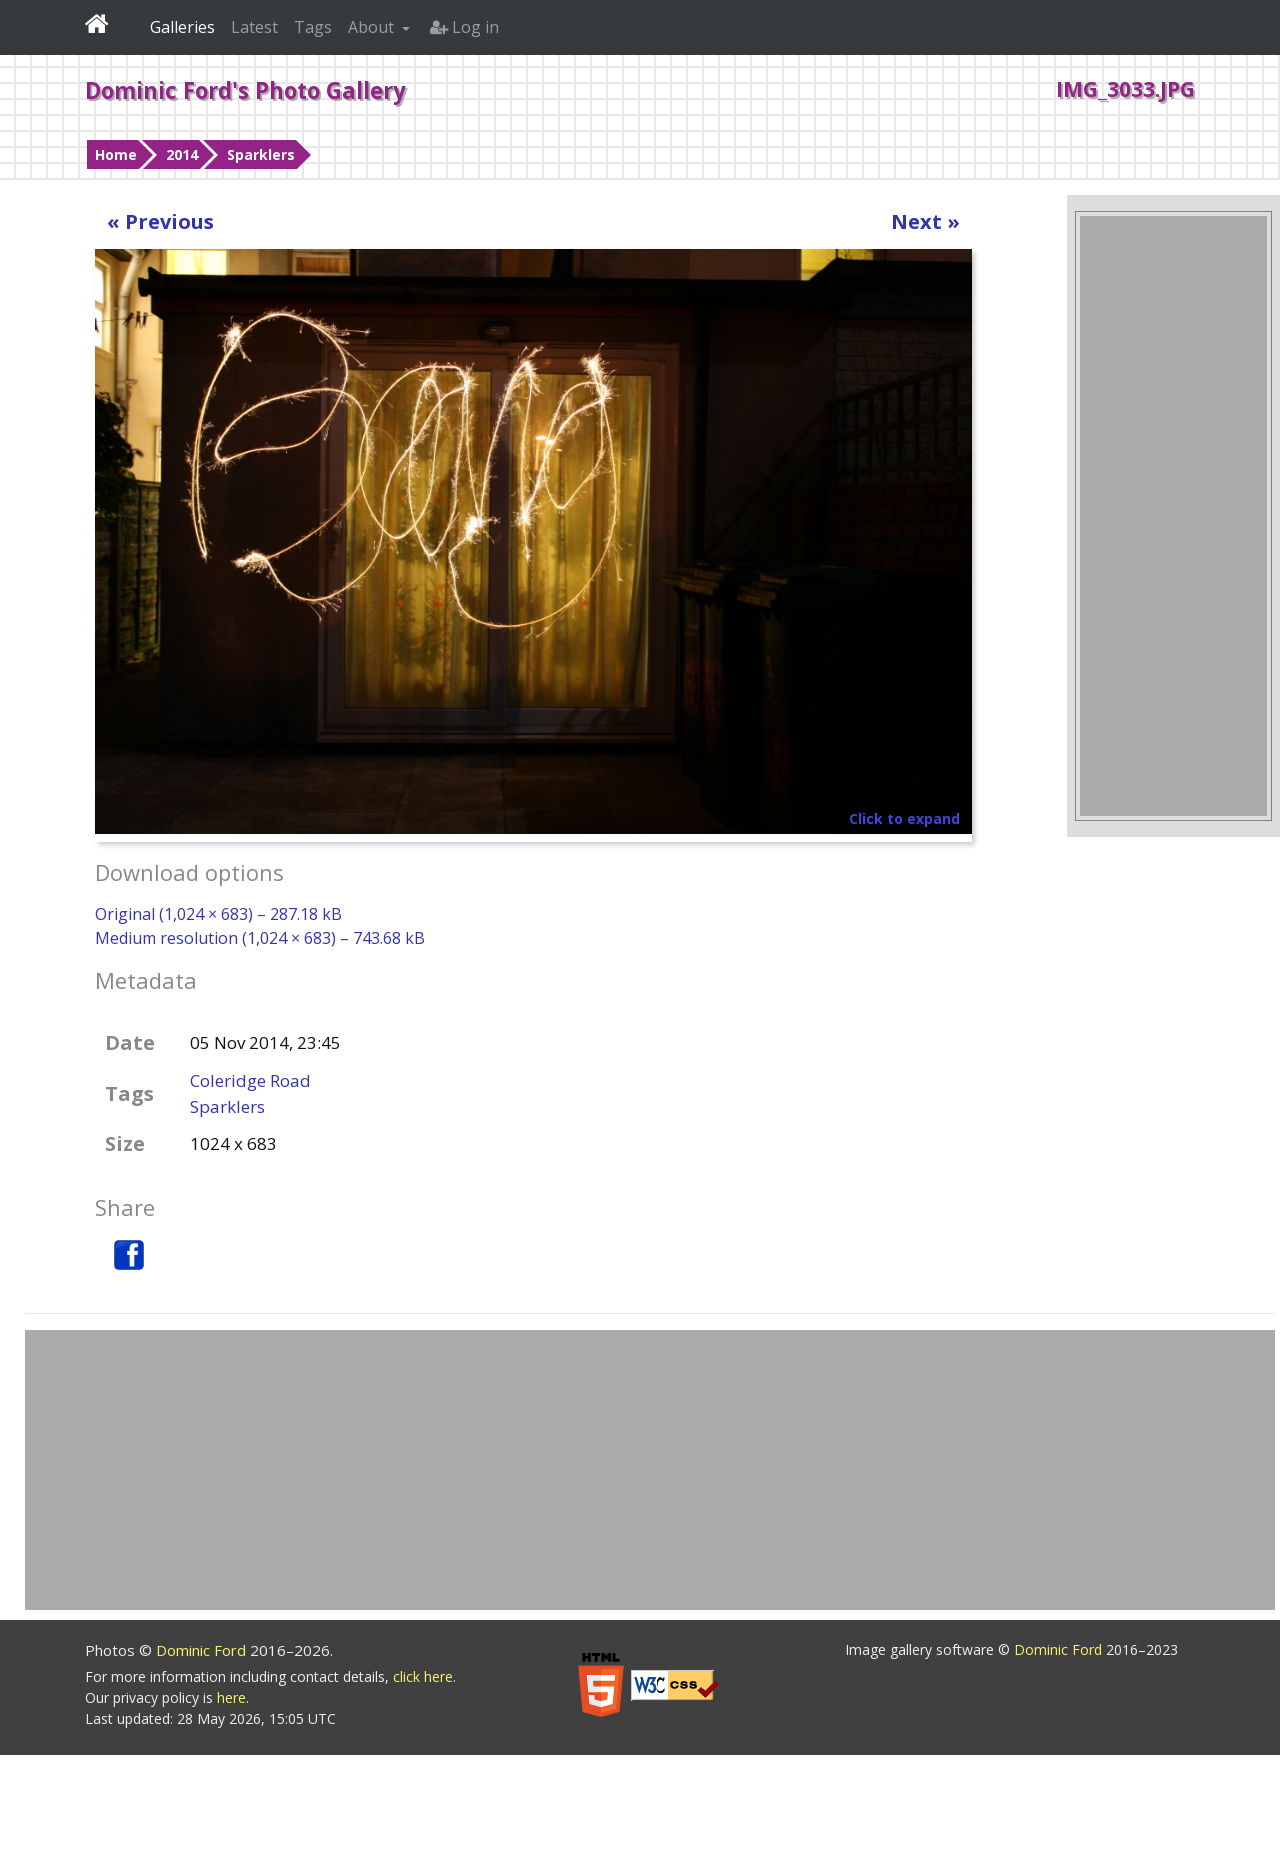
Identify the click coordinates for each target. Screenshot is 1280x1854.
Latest (254, 27)
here (231, 1697)
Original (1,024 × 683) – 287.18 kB (218, 914)
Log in (464, 27)
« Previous (160, 221)
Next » (925, 221)
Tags (313, 27)
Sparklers (261, 154)
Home (116, 154)
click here (423, 1676)
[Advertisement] (1173, 516)
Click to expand (904, 818)
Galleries (182, 27)
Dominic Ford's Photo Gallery (245, 90)
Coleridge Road (250, 1080)
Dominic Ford (203, 1650)
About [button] (373, 27)
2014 (182, 154)
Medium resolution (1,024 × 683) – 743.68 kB (260, 938)
